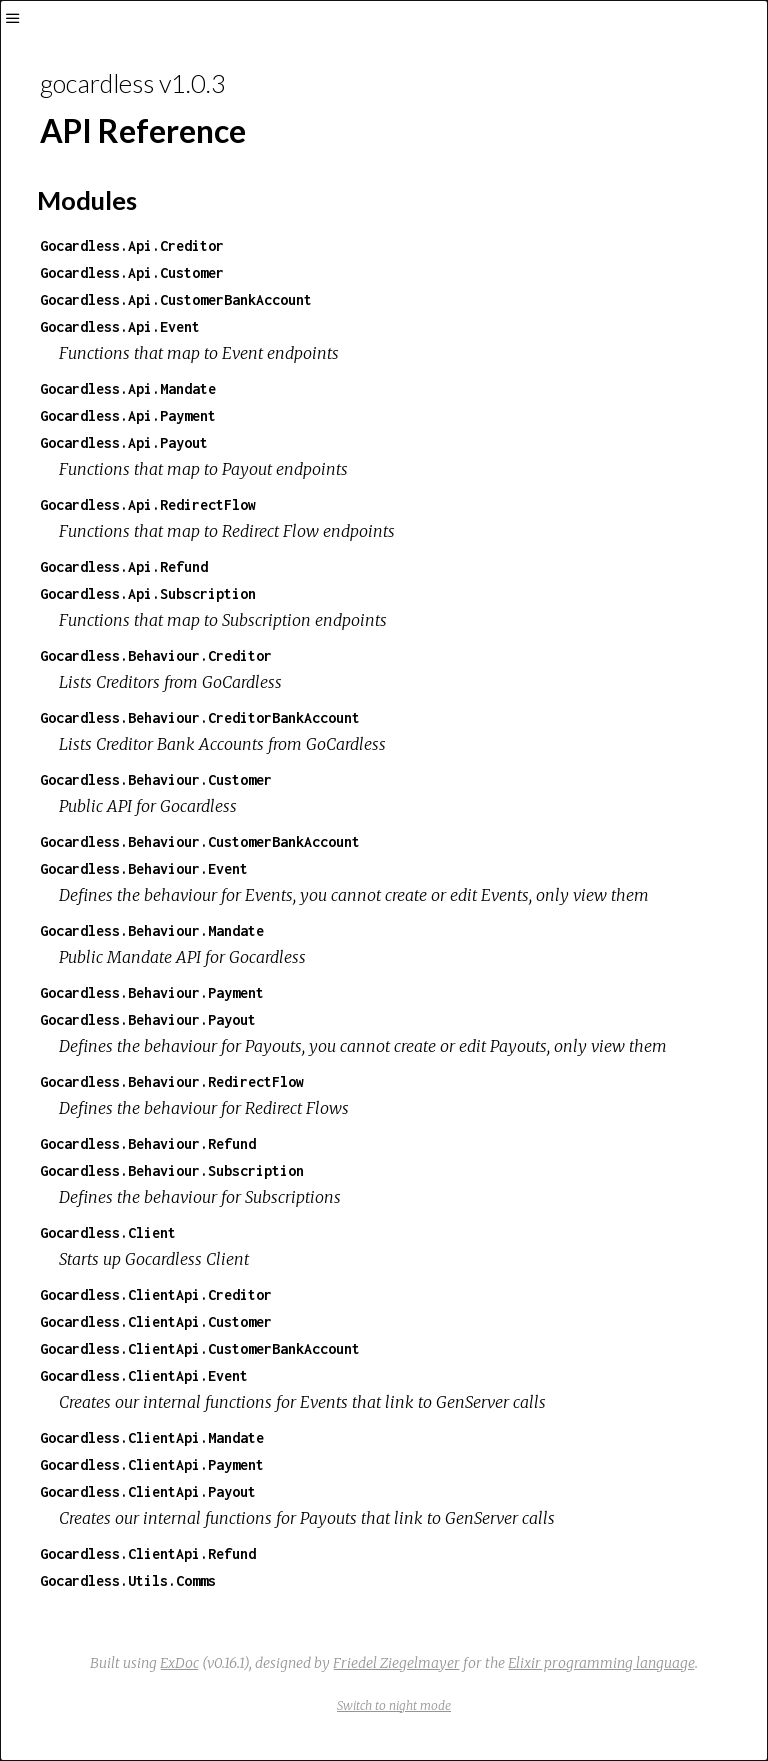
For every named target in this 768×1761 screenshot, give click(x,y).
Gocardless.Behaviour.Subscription (172, 1170)
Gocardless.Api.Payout (124, 442)
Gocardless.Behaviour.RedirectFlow (172, 1081)
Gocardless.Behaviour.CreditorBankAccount (200, 717)
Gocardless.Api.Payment (128, 415)
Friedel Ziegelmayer (396, 1663)
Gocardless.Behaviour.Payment (152, 992)
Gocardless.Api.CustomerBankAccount (176, 299)
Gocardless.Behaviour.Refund (148, 1143)
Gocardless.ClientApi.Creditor (156, 1294)
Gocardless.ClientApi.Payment (152, 1464)
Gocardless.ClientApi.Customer (156, 1321)
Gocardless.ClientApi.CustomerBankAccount (200, 1348)
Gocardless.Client (108, 1232)
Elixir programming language (601, 1663)
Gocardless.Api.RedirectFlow (148, 504)
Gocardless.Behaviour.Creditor (156, 655)
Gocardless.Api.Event (120, 326)
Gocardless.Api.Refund (124, 566)
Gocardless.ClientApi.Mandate (152, 1437)
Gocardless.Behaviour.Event (144, 868)
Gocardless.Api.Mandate (128, 388)
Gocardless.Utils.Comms (128, 1580)
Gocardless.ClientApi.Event (144, 1375)
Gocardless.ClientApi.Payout (148, 1491)
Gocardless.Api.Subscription (148, 593)
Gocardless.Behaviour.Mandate (152, 930)
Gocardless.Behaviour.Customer (156, 779)
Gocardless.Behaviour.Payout (148, 1019)
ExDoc (179, 1663)
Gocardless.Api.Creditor (132, 245)
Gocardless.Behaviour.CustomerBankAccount (200, 841)
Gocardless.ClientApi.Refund (148, 1553)
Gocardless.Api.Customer (132, 272)
